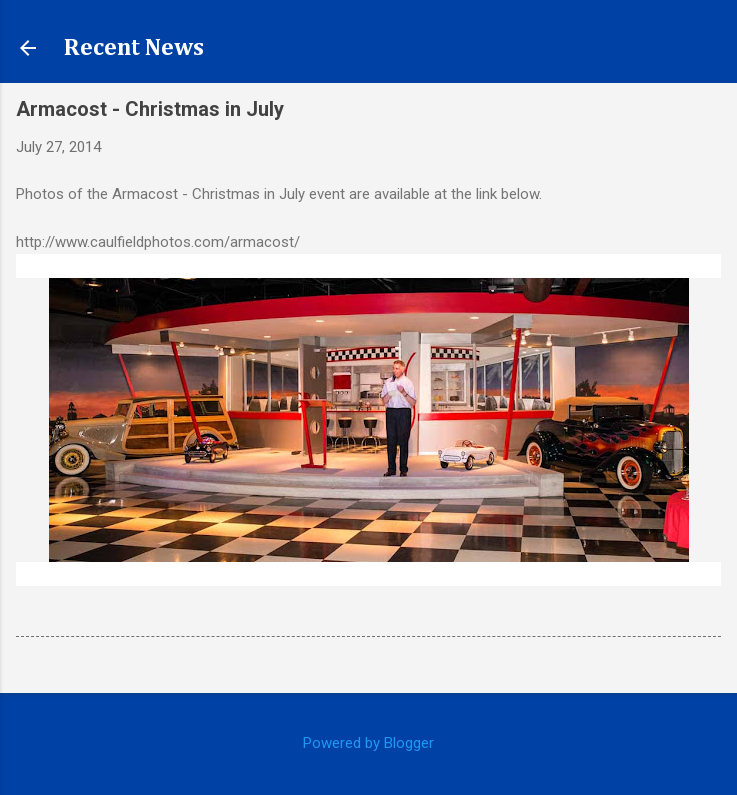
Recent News (134, 48)
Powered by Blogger (368, 743)
